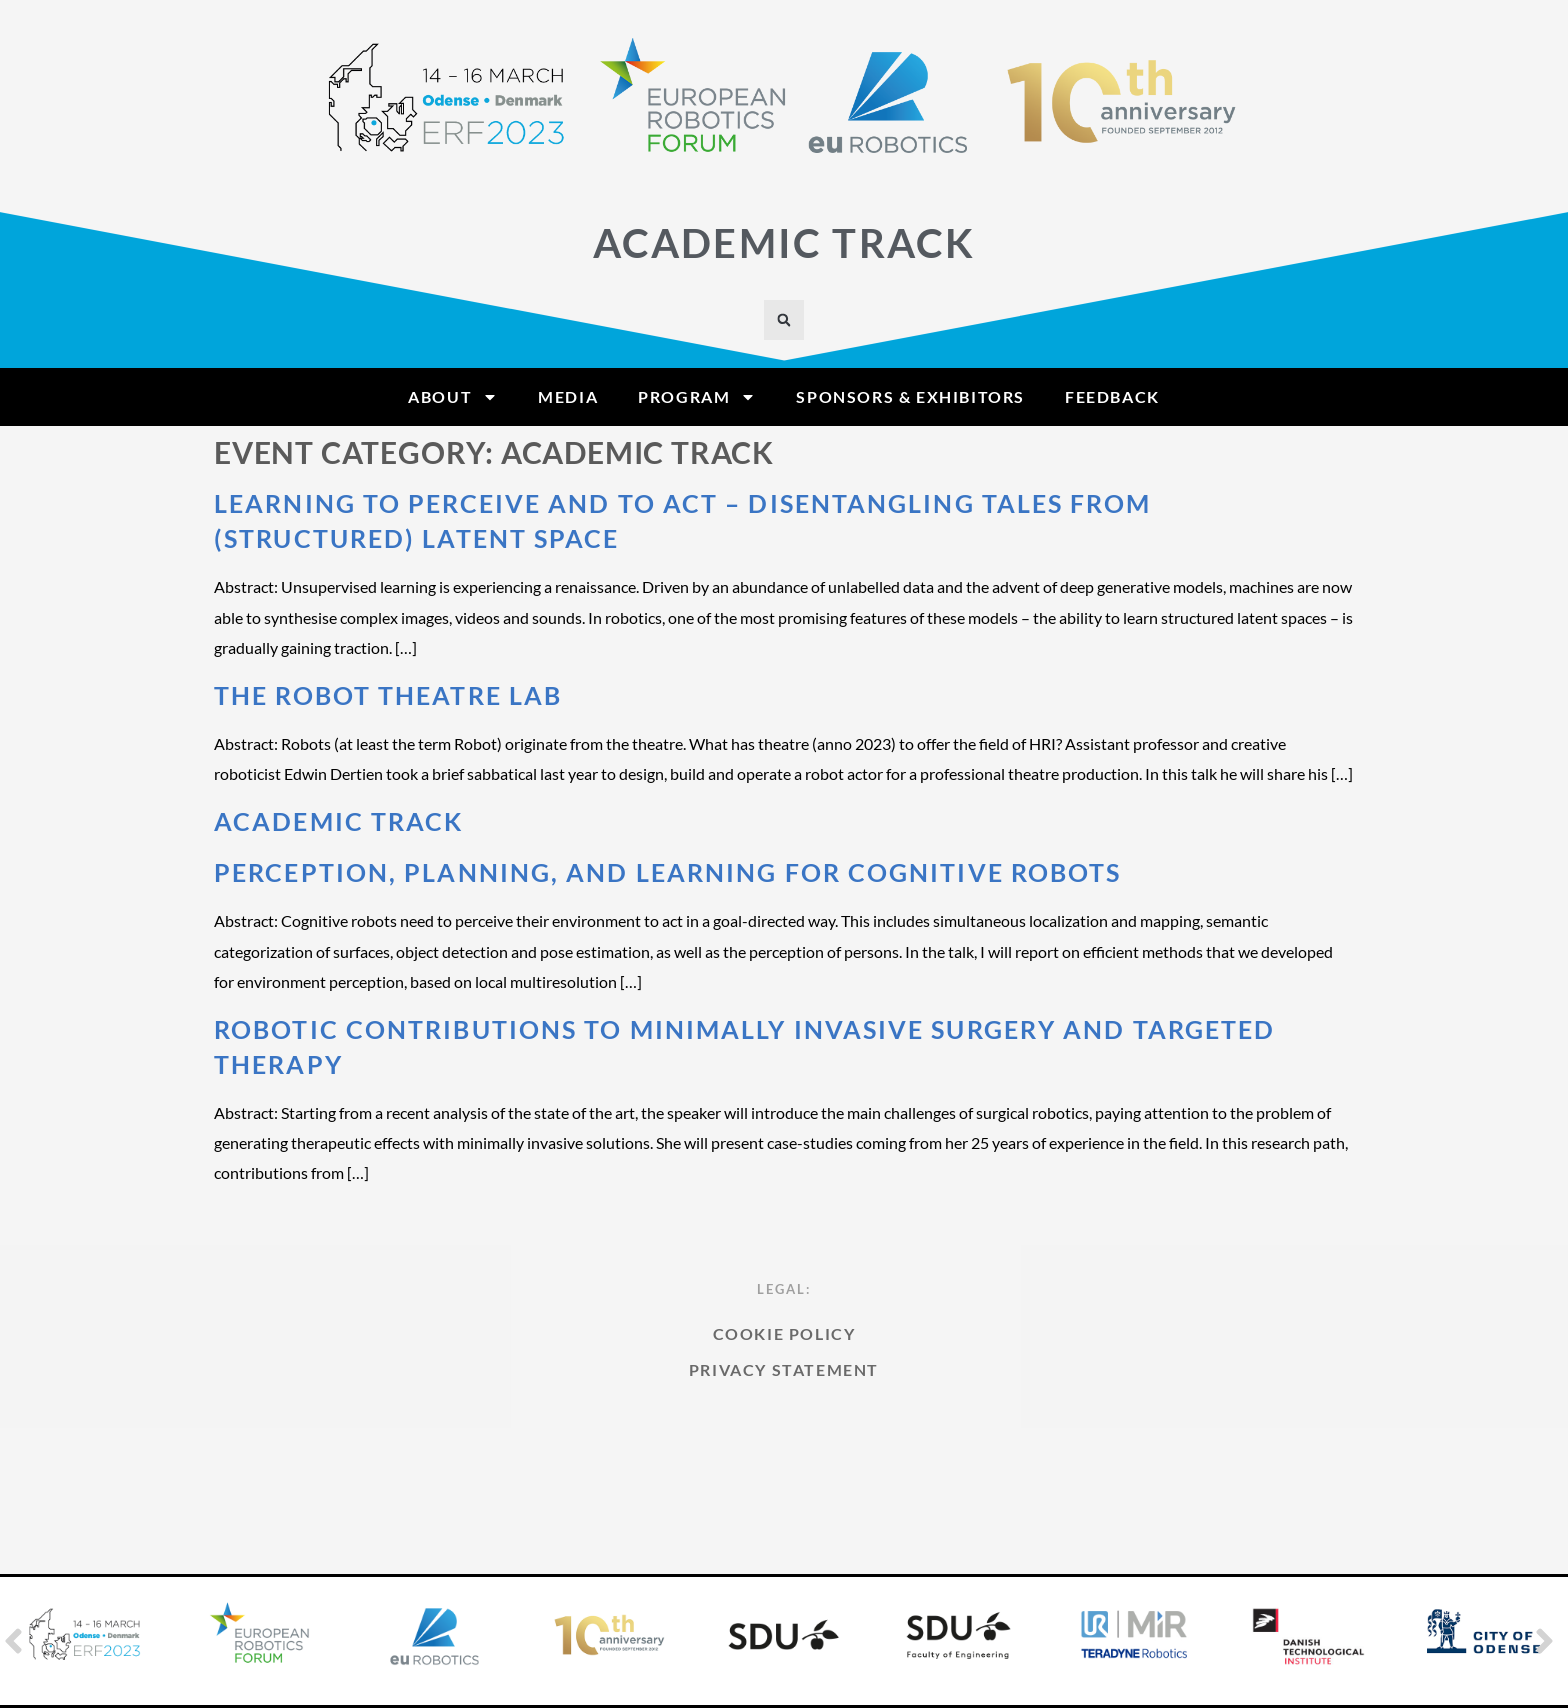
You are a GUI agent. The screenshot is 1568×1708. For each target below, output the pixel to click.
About (453, 397)
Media (568, 396)
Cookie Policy (784, 1425)
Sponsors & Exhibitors (910, 396)
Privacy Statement (784, 1461)
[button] (784, 320)
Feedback (1112, 396)
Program (697, 397)
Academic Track (338, 821)
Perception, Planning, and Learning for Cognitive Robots (668, 872)
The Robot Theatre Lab (388, 695)
